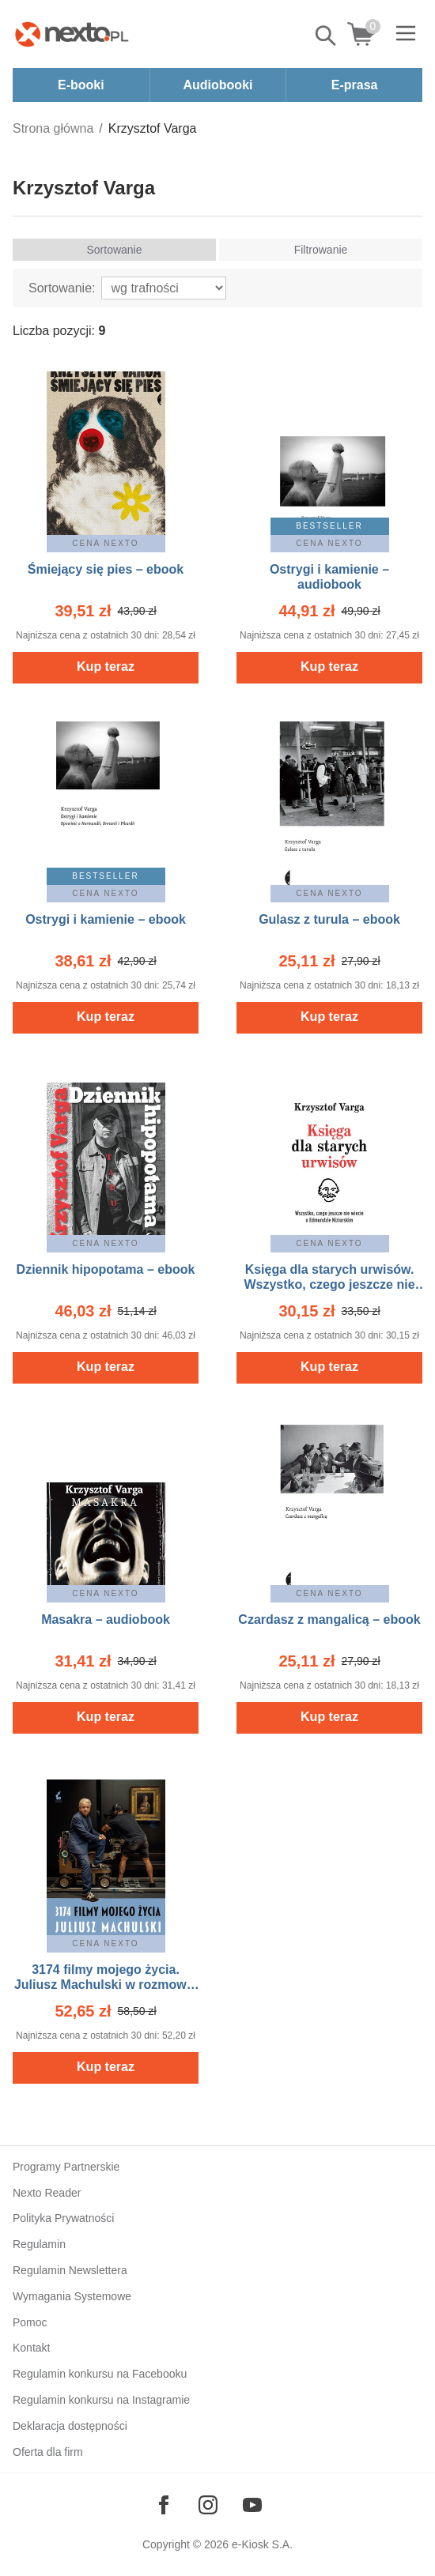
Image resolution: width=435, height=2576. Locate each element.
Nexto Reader (47, 2192)
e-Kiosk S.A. (262, 2544)
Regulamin (39, 2244)
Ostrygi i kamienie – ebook (105, 919)
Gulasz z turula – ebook (329, 919)
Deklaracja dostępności (70, 2426)
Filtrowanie (321, 249)
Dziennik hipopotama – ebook (106, 1269)
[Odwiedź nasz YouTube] (252, 2505)
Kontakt (31, 2347)
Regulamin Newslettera (70, 2270)
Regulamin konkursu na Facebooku (100, 2373)
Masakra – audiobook (105, 1619)
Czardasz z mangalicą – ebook (329, 1619)
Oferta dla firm (48, 2452)
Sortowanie (114, 249)
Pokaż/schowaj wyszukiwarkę (326, 35)
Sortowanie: (62, 288)
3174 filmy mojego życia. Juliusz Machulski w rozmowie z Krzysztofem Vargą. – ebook (105, 1984)
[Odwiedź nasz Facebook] (163, 2505)
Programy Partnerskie (66, 2166)
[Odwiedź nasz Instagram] (208, 2505)
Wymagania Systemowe (72, 2296)
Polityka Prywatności (63, 2218)
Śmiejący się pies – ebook (105, 569)
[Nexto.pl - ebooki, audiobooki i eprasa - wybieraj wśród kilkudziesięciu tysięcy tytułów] (72, 34)
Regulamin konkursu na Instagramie (101, 2399)
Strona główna (53, 128)
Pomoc (30, 2322)
